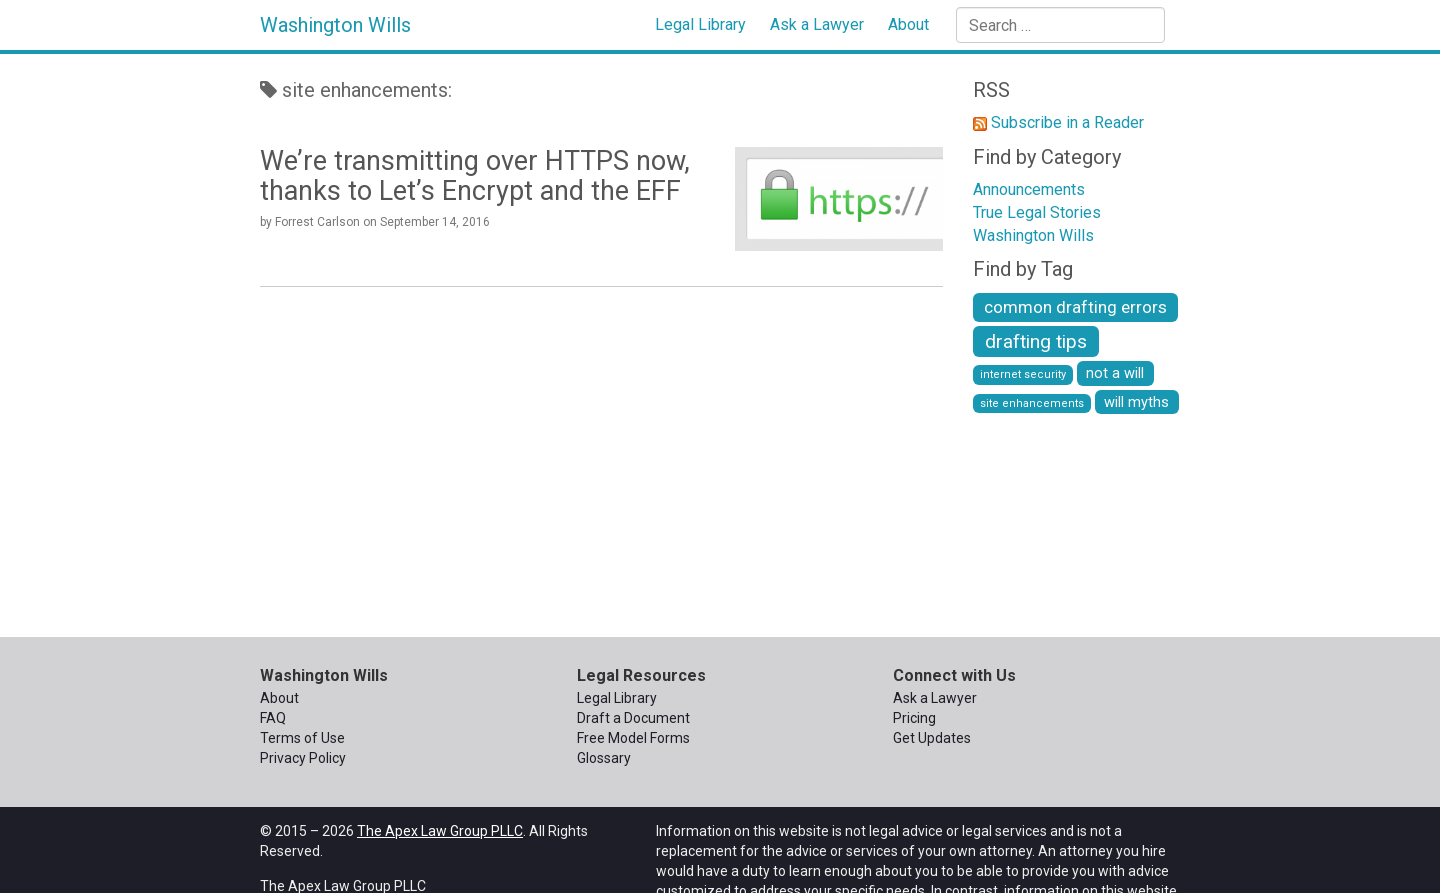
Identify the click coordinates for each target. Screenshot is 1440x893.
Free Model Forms (633, 738)
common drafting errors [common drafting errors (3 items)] (1075, 307)
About (908, 24)
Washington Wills (335, 25)
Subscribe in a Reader (1067, 122)
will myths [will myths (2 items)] (1136, 402)
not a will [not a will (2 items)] (1115, 373)
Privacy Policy (303, 758)
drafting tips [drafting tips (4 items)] (1036, 341)
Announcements (1029, 189)
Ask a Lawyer (817, 24)
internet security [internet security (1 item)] (1023, 374)
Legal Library (700, 24)
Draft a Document (633, 718)
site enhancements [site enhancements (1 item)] (1032, 403)
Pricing (914, 718)
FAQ (273, 718)
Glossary (604, 758)
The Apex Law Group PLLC (440, 831)
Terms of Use (302, 738)
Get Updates (932, 738)
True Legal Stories (1037, 212)
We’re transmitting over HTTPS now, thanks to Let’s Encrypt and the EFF (475, 176)
